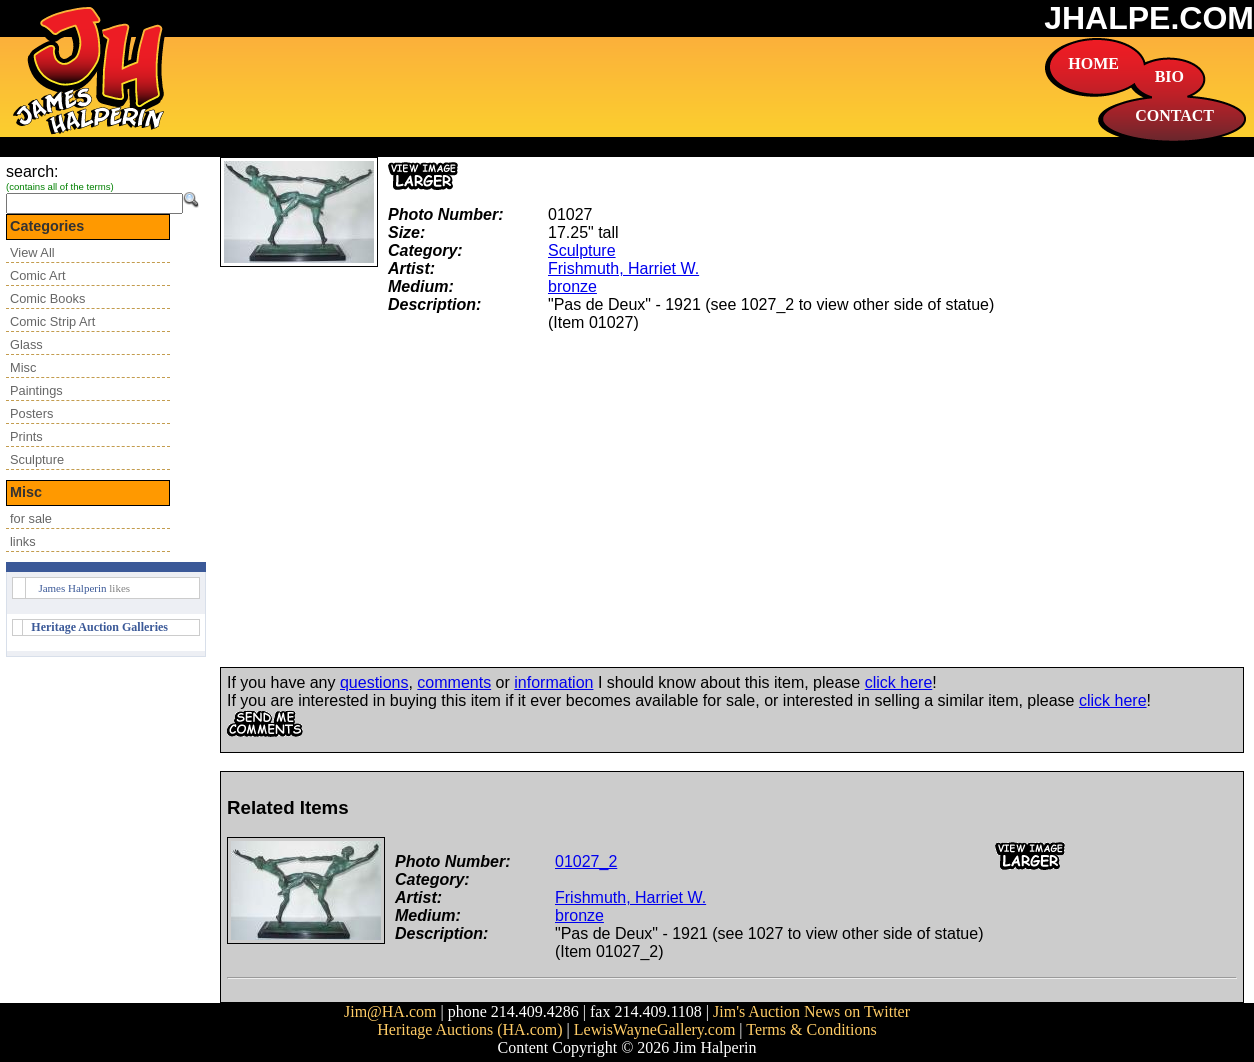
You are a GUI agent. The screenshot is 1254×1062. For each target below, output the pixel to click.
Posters (31, 413)
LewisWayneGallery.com (655, 1029)
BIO (1169, 76)
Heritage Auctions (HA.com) (469, 1029)
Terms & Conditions (811, 1029)
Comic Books (47, 298)
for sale (31, 518)
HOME (1093, 63)
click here (899, 682)
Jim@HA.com (390, 1011)
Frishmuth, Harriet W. (623, 268)
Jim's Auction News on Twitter (811, 1011)
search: (32, 171)
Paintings (36, 390)
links (23, 541)
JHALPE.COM (1149, 18)
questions (374, 682)
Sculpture (37, 459)
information (553, 682)
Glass (26, 344)
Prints (26, 436)
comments (454, 682)
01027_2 (586, 861)
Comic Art (37, 275)
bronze (572, 286)
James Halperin (72, 588)
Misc (23, 367)
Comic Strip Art (52, 321)
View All (32, 252)
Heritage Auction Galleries (99, 627)
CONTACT (1174, 115)
